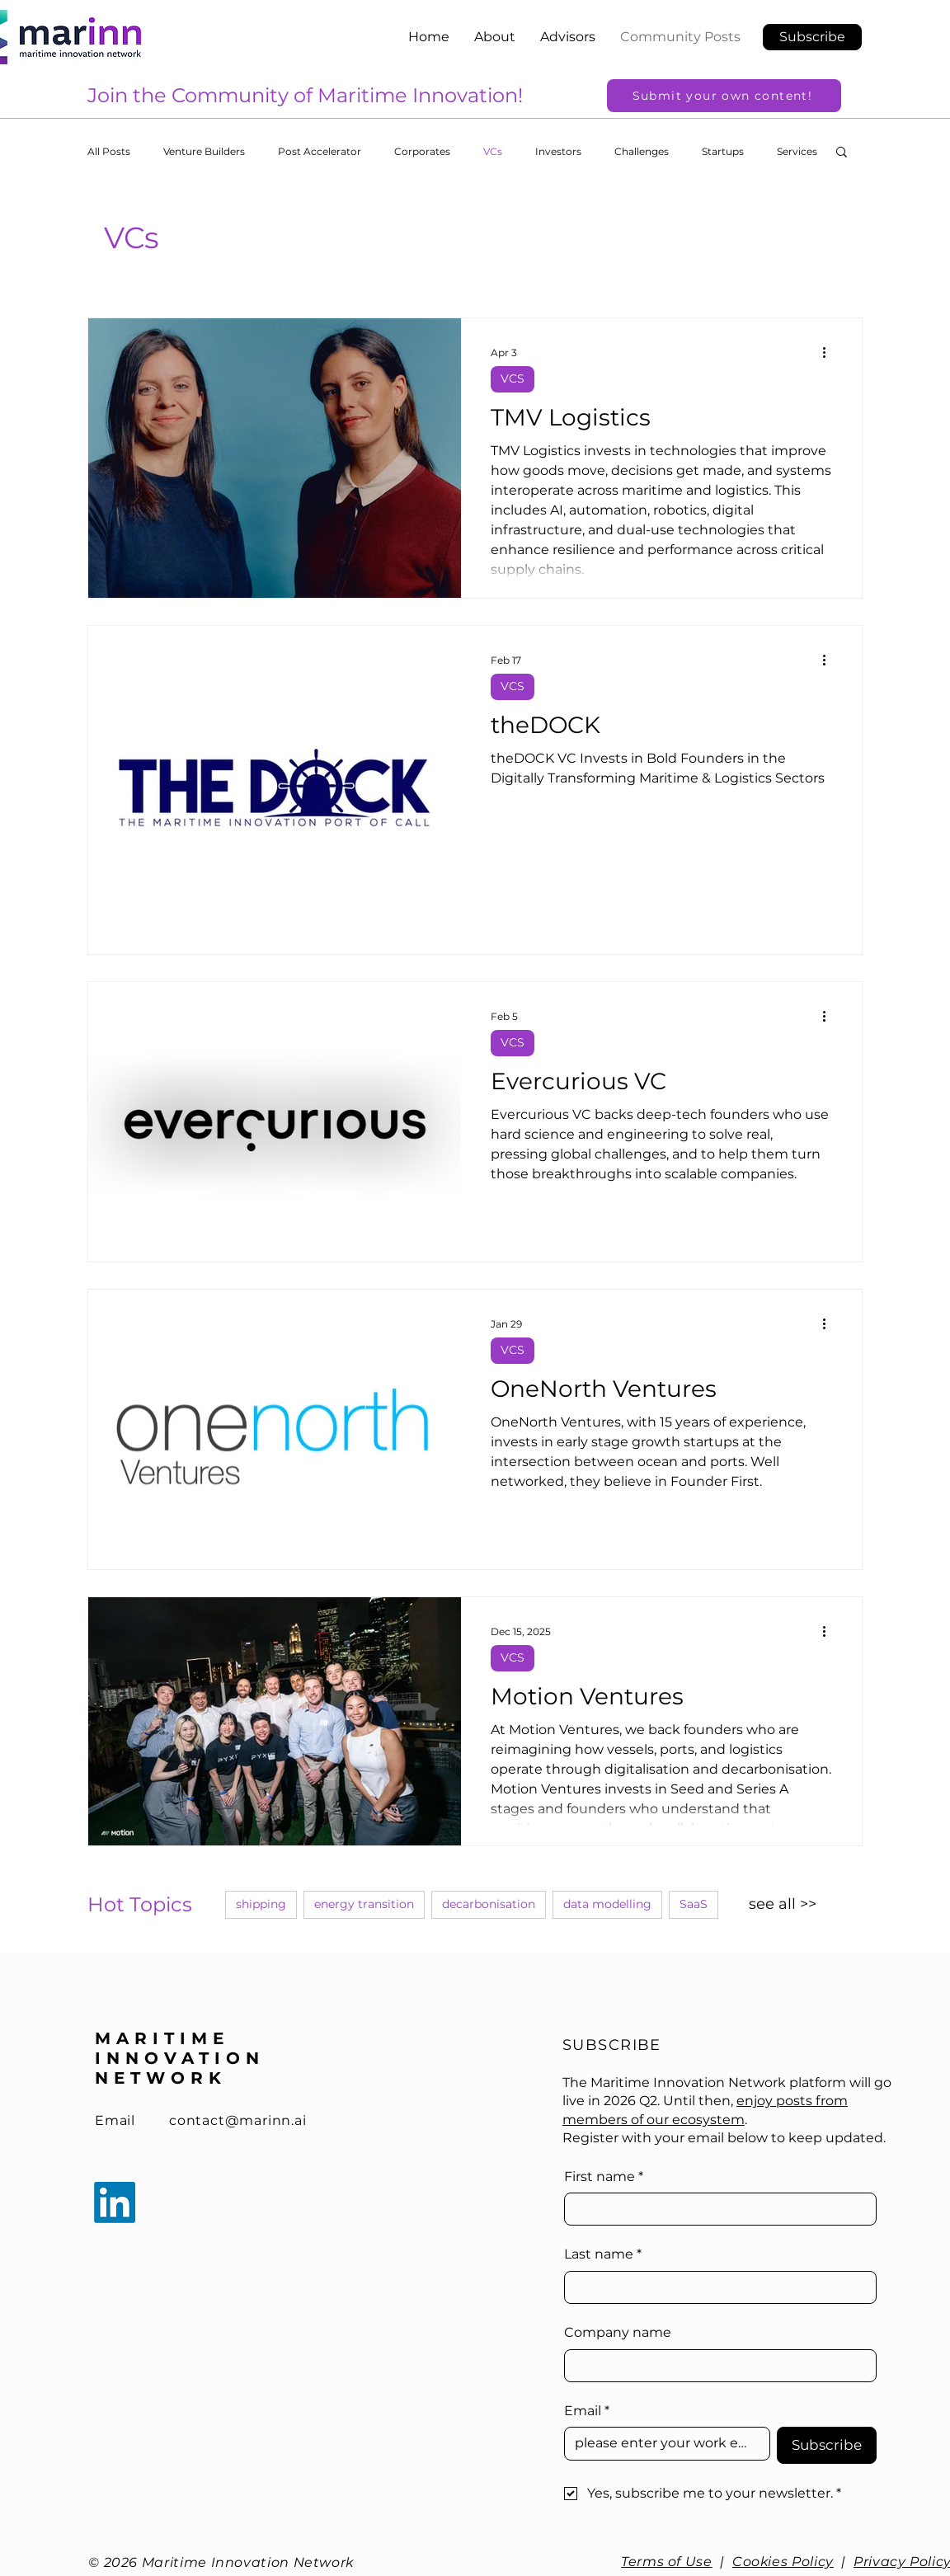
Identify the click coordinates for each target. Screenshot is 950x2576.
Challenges (641, 151)
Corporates (422, 151)
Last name (603, 2254)
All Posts (108, 151)
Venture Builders (204, 151)
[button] (812, 37)
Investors (558, 151)
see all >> (782, 1904)
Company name (617, 2332)
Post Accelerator (319, 151)
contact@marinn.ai (238, 2120)
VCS (512, 378)
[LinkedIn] (114, 2202)
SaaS (694, 1904)
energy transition (364, 1904)
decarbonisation (488, 1904)
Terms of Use (666, 2561)
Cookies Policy (783, 2561)
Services (797, 151)
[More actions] (829, 352)
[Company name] (715, 2365)
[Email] (662, 2443)
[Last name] (715, 2287)
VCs (492, 151)
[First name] (715, 2209)
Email (115, 2120)
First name (603, 2177)
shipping (261, 1904)
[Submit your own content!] (724, 95)
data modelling (607, 1904)
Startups (723, 151)
